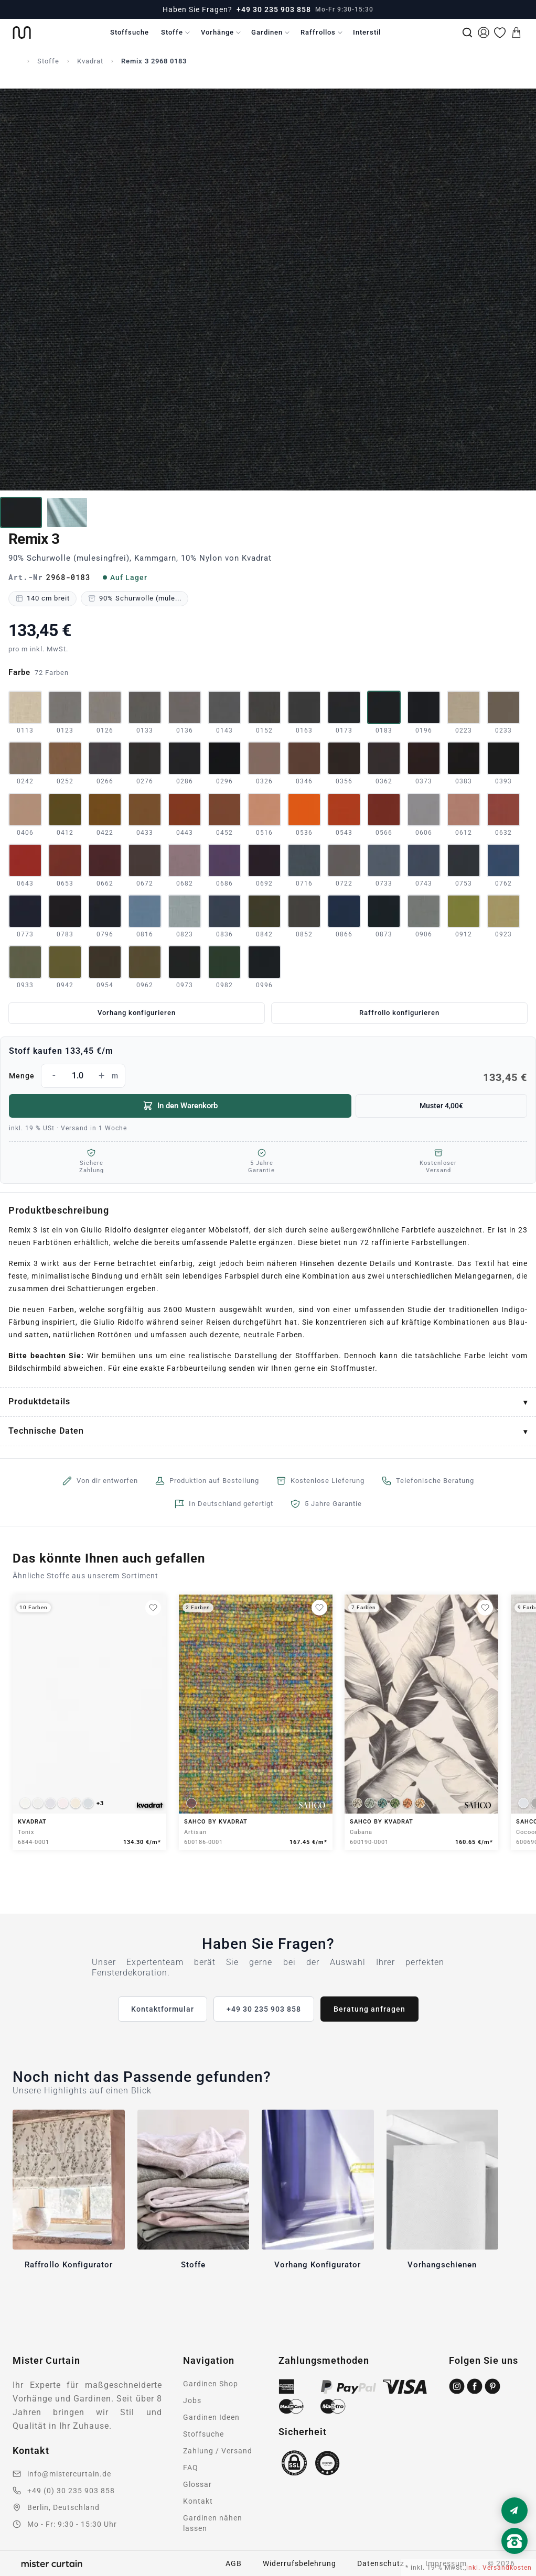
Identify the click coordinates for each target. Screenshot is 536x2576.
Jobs (192, 2400)
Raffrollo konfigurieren (399, 1013)
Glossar (197, 2484)
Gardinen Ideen (211, 2417)
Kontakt (198, 2501)
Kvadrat (90, 61)
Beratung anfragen (369, 2009)
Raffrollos (318, 32)
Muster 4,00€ (441, 1105)
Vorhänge (217, 32)
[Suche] (467, 32)
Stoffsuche (129, 32)
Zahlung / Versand (217, 2451)
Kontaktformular (162, 2009)
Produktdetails (39, 1401)
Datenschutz (380, 2563)
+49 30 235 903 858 (274, 9)
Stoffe (172, 32)
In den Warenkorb (180, 1105)
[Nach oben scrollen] (514, 2558)
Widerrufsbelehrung (299, 2563)
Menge (268, 1076)
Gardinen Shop (210, 2383)
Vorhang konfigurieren (137, 1013)
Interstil (367, 32)
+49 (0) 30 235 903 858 (71, 2490)
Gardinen (267, 32)
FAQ (190, 2467)
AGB (234, 2563)
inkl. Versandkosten (499, 2567)
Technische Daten (46, 1431)
